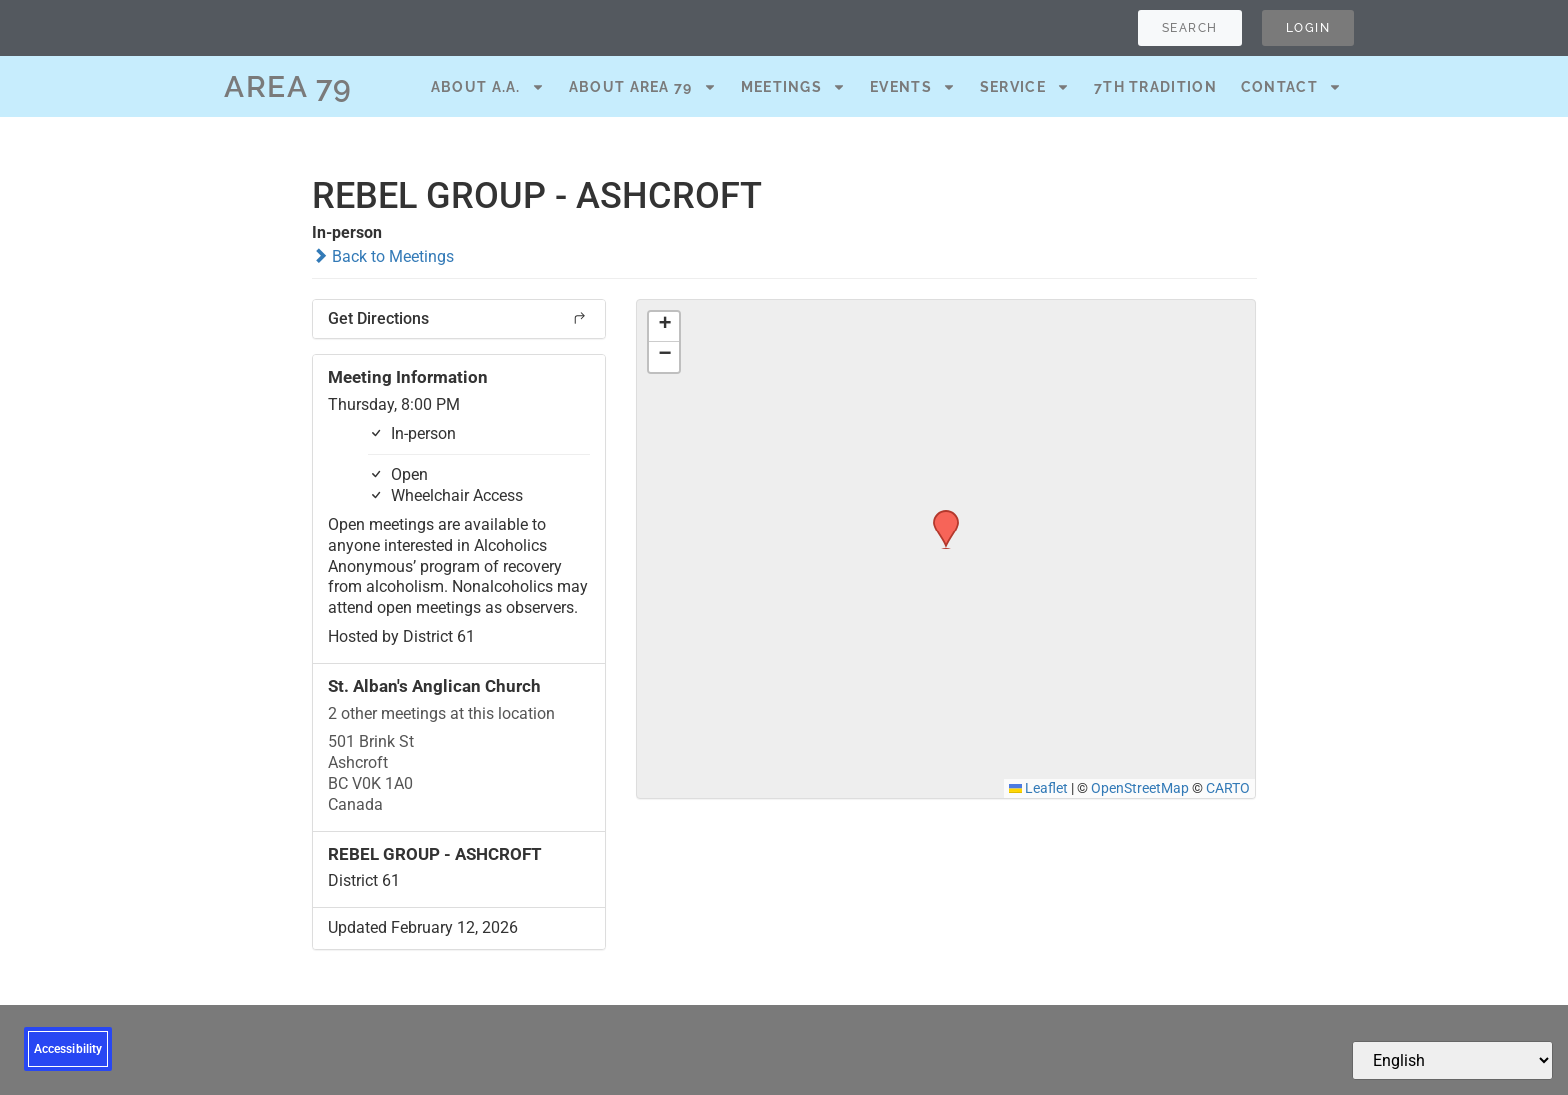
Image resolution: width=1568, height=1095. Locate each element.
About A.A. (488, 87)
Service (1025, 87)
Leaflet (1039, 788)
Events (913, 87)
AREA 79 (288, 86)
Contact (1291, 87)
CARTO (1228, 788)
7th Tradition (1155, 87)
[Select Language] (1452, 1060)
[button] (939, 516)
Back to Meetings (383, 256)
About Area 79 (643, 87)
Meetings (793, 87)
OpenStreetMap (1140, 788)
